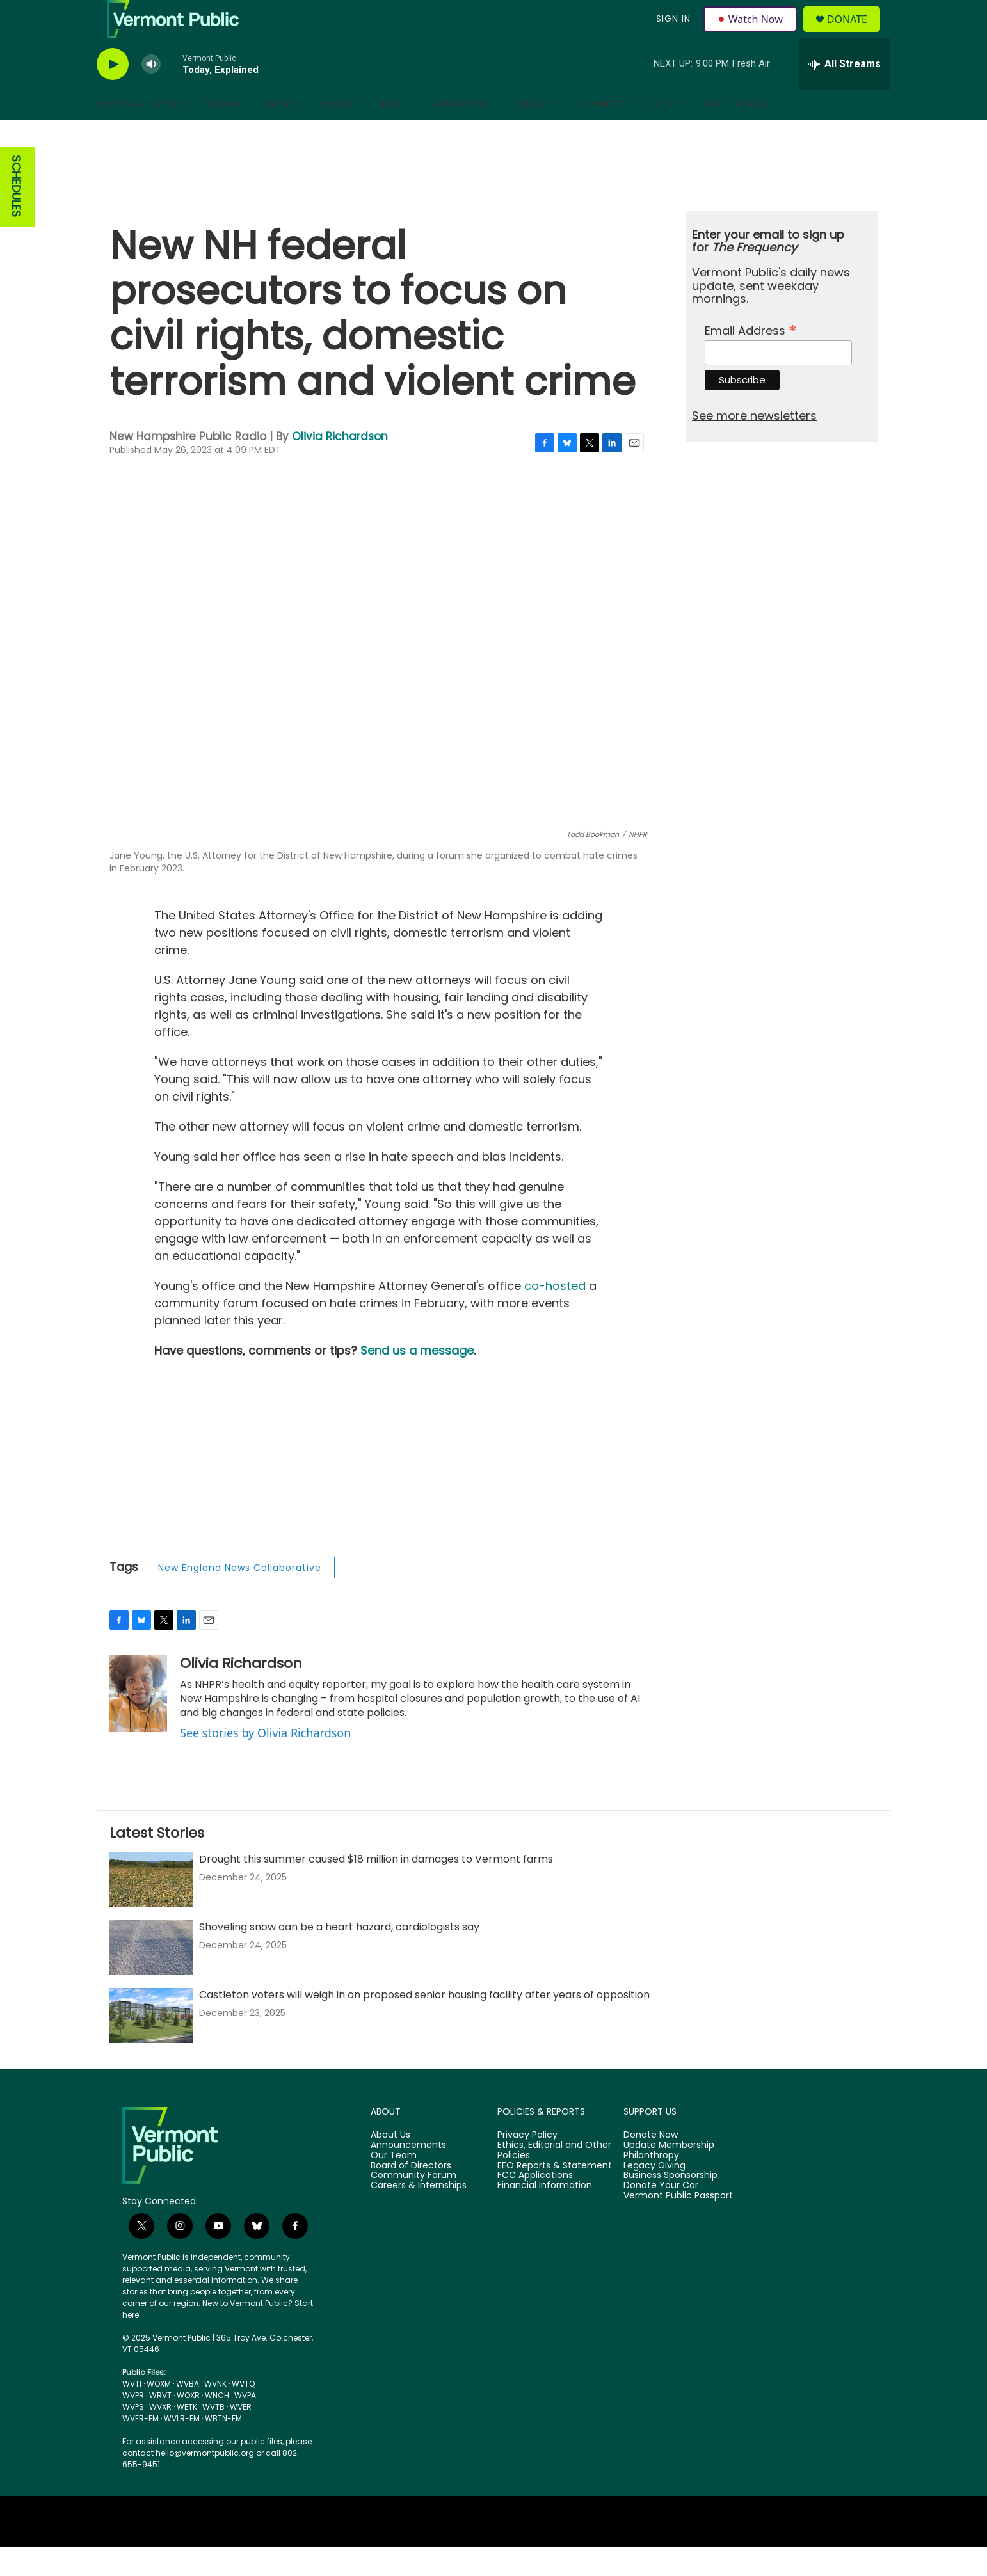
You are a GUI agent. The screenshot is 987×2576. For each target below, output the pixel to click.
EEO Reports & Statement (554, 2195)
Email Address (751, 358)
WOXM (159, 2412)
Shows (223, 133)
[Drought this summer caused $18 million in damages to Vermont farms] (151, 1908)
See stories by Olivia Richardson (265, 1761)
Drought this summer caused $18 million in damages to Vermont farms (376, 1887)
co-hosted (555, 1315)
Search (752, 133)
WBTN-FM (223, 2447)
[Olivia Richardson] (138, 1722)
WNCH (217, 2424)
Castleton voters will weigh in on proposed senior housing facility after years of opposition (424, 2023)
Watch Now (752, 33)
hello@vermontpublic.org (205, 2481)
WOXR (188, 2424)
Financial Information (544, 2214)
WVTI (131, 2412)
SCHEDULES (16, 215)
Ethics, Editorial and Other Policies (554, 2179)
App (712, 133)
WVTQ (243, 2412)
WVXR (160, 2435)
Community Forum (413, 2204)
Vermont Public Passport (678, 2225)
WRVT (160, 2424)
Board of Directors (411, 2195)
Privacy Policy (527, 2164)
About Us (390, 2164)
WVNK (215, 2412)
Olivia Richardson (340, 465)
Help (664, 133)
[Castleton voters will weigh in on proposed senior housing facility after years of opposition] (151, 2044)
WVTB (213, 2435)
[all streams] (844, 92)
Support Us (460, 133)
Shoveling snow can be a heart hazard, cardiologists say (339, 1955)
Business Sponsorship (670, 2204)
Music (338, 133)
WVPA (245, 2424)
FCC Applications (535, 2204)
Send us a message (417, 1379)
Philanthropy (651, 2184)
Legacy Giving (654, 2195)
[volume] (151, 93)
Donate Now (650, 2164)
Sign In (671, 33)
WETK (187, 2435)
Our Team (394, 2184)
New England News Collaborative (239, 1596)
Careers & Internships (419, 2214)
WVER (241, 2435)
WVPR (133, 2424)
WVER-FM (140, 2447)
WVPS (133, 2435)
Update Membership (668, 2174)
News (282, 133)
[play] (112, 93)
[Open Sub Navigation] (187, 133)
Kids (392, 133)
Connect (602, 133)
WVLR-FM (182, 2447)
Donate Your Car (660, 2214)
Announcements (408, 2174)
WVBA (187, 2412)
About (533, 133)
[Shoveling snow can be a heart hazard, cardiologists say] (151, 1976)
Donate (855, 33)
